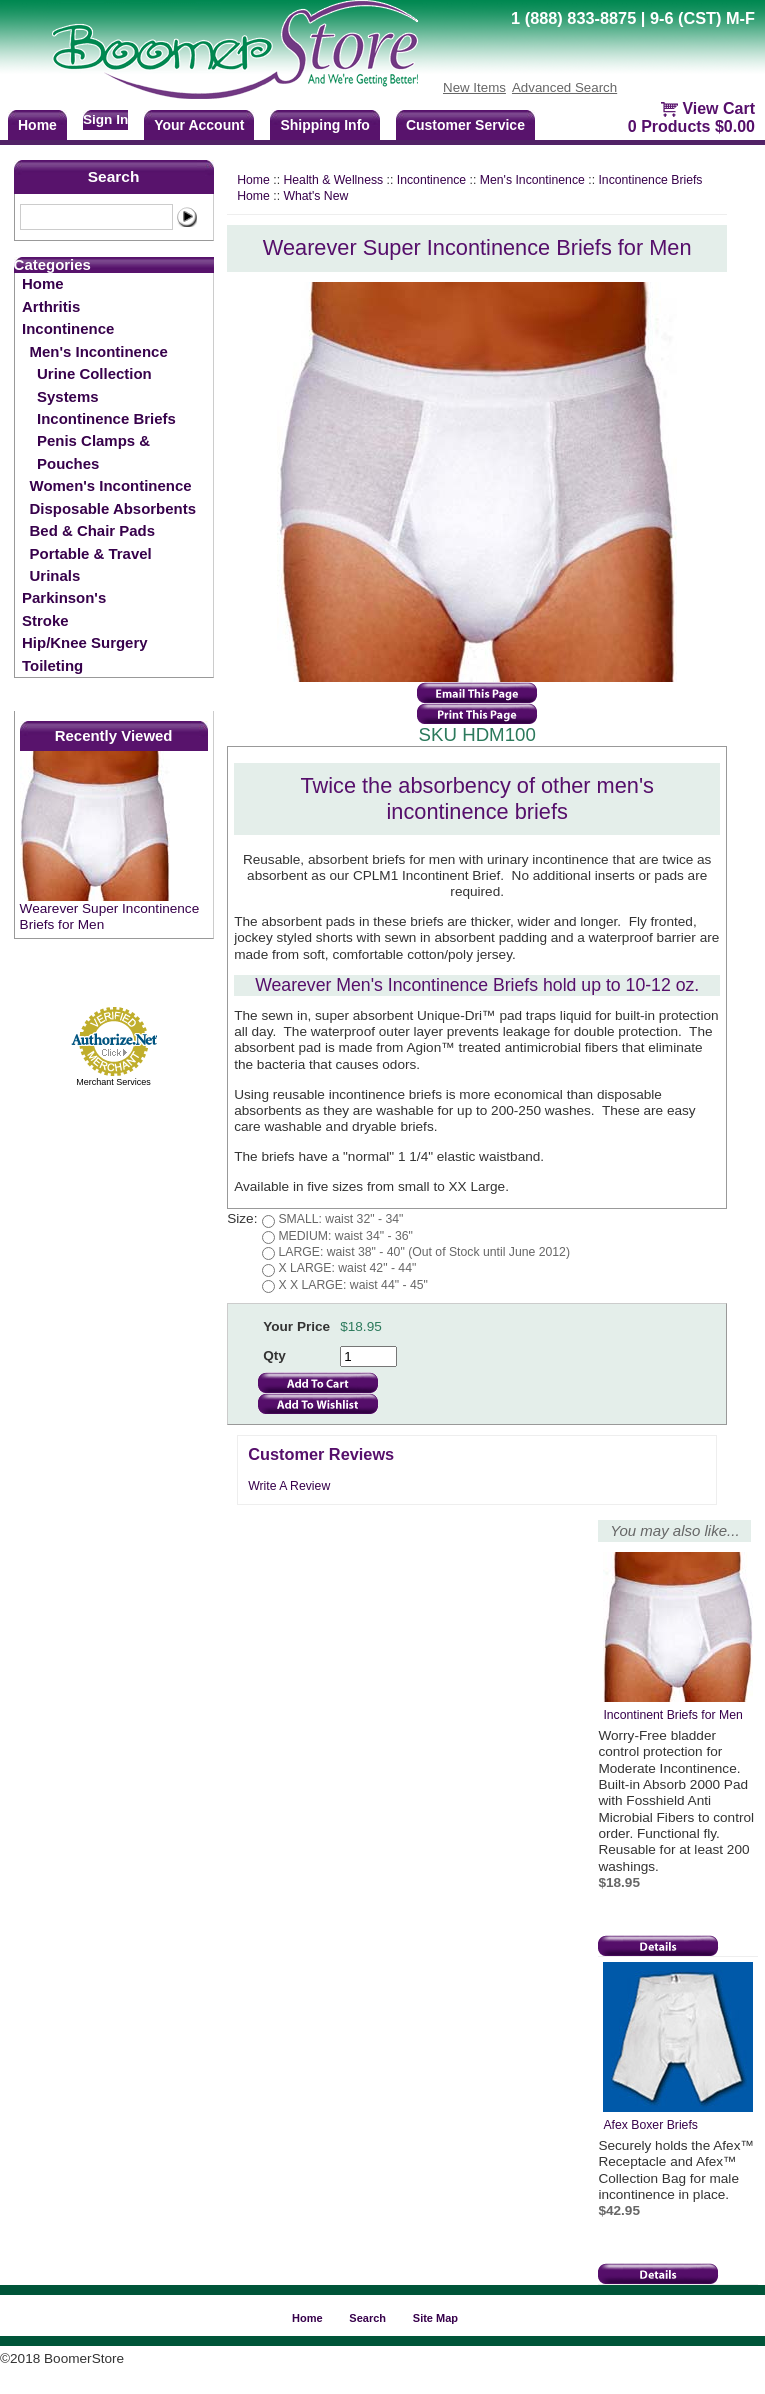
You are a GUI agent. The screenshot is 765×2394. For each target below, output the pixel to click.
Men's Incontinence (99, 351)
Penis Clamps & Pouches (93, 451)
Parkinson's (64, 597)
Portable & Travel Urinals (91, 564)
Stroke (45, 620)
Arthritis (51, 306)
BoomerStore (236, 50)
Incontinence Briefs (106, 418)
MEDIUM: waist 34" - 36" (345, 1236)
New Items (474, 87)
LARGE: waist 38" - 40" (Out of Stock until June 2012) (424, 1252)
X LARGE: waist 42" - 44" (347, 1268)
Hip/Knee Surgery (84, 642)
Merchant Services (113, 1082)
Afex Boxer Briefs (650, 2125)
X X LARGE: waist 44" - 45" (352, 1285)
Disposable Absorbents (113, 508)
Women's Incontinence (111, 485)
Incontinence (68, 328)
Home (43, 283)
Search (114, 176)
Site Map (435, 2318)
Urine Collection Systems (94, 384)
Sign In (105, 119)
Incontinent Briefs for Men (672, 1715)
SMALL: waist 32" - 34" (340, 1219)
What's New (315, 196)
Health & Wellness (333, 180)
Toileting (52, 665)
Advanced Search (564, 87)
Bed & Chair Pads (92, 530)
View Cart (718, 108)
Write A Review (289, 1486)
